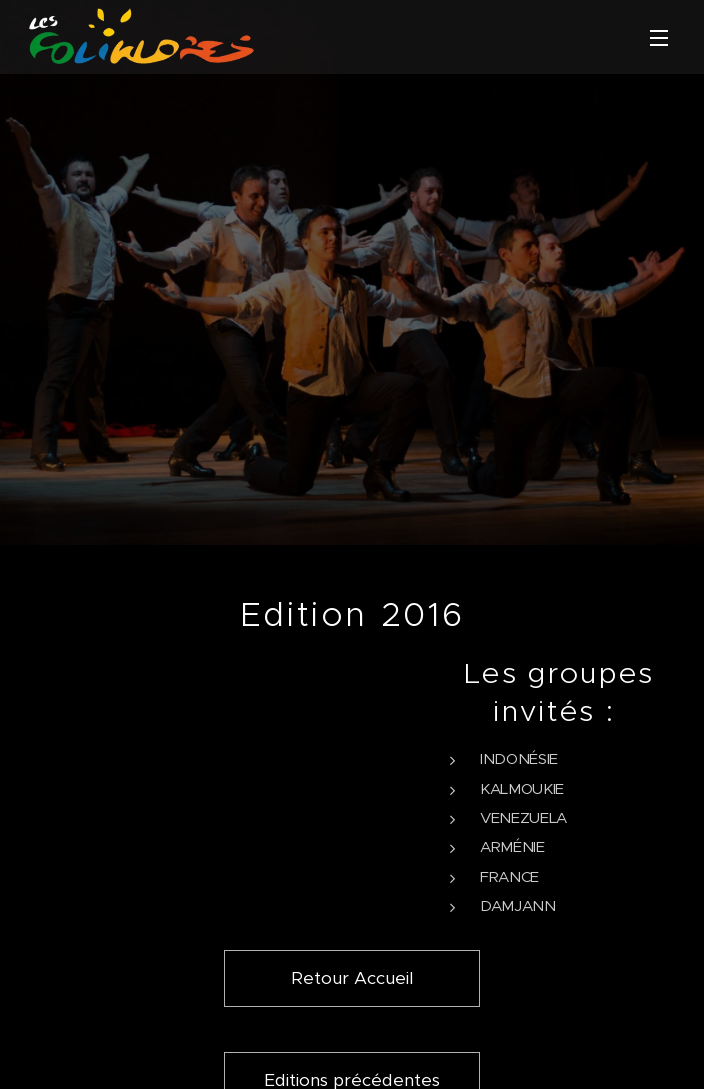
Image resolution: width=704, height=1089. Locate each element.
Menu (659, 38)
